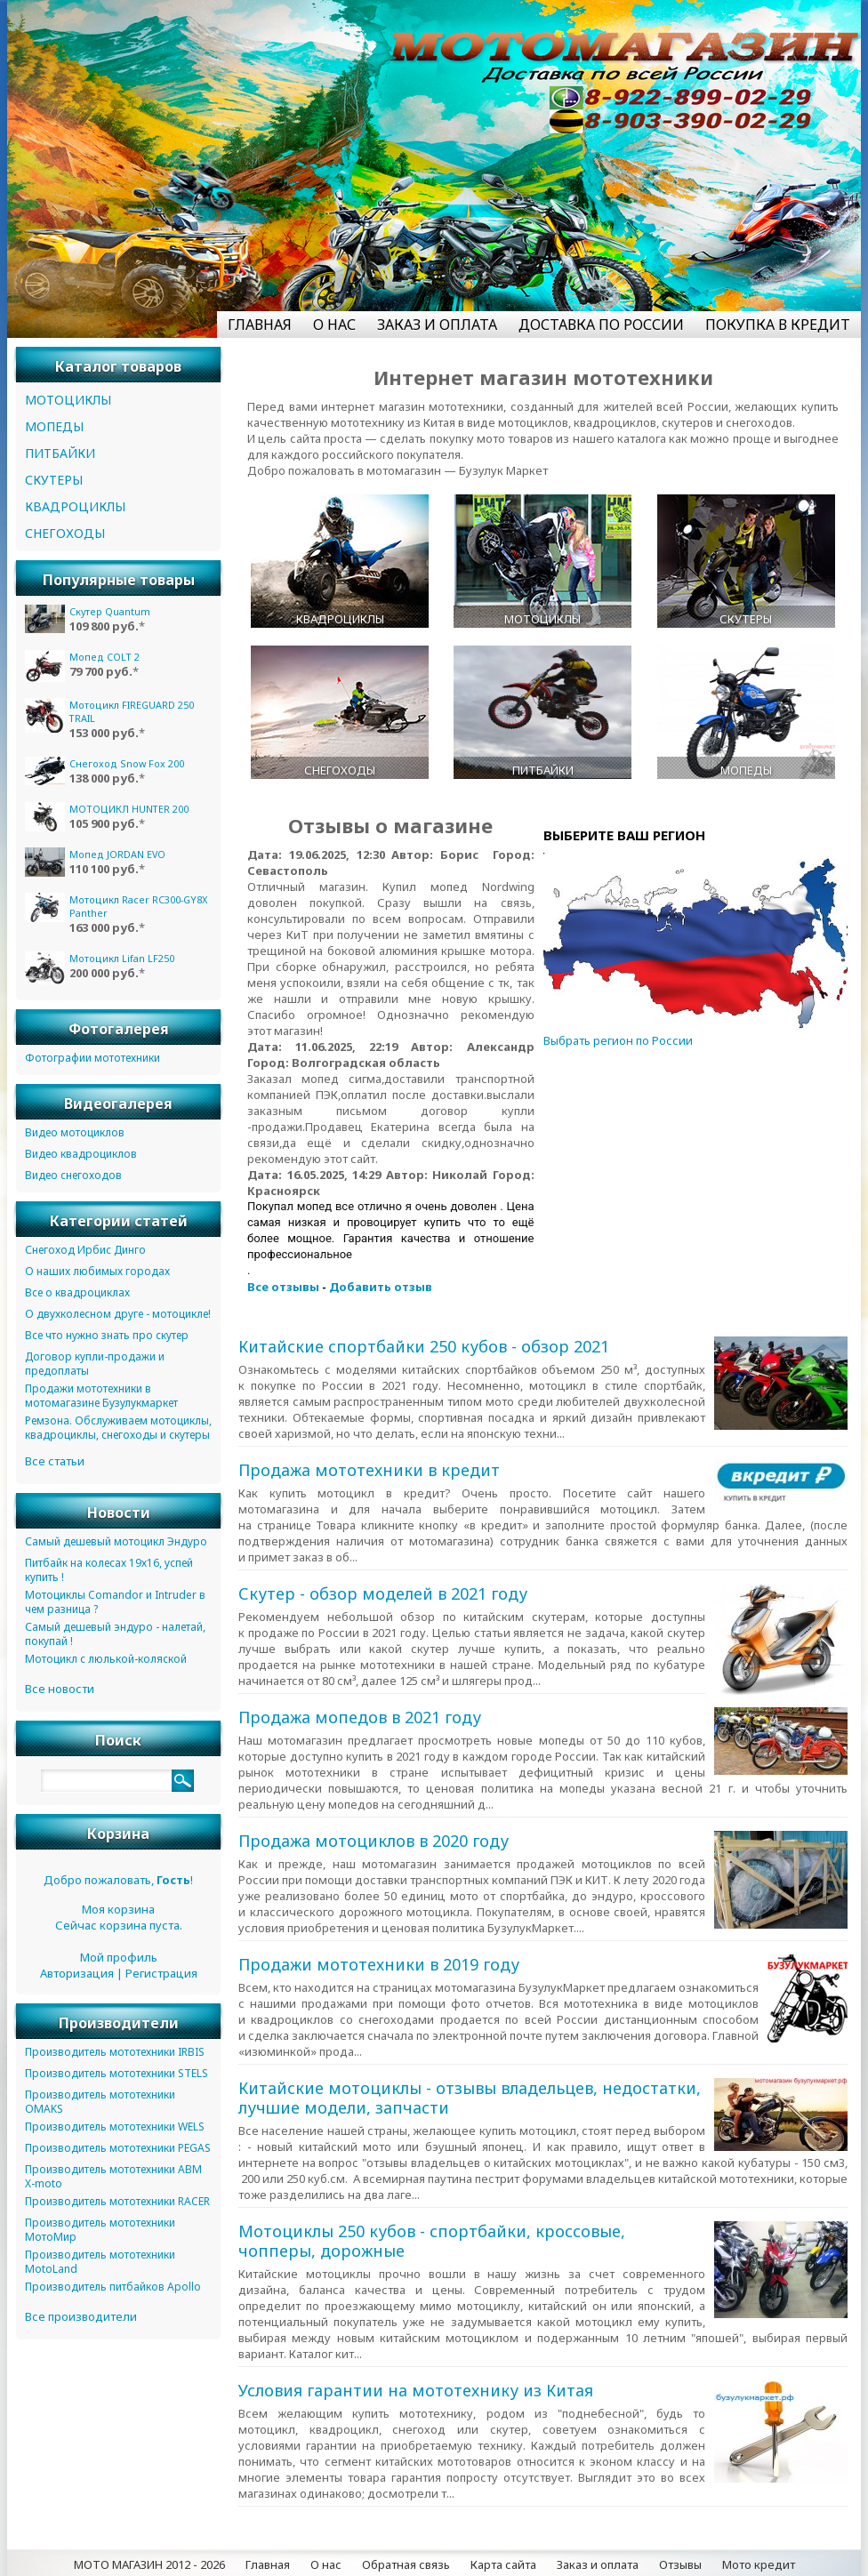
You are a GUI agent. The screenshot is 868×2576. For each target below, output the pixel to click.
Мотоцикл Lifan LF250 (121, 958)
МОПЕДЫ (54, 426)
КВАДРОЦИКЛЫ (75, 506)
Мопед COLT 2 (104, 656)
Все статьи (54, 1461)
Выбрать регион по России (618, 1040)
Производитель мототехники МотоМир (100, 2229)
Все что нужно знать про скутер (107, 1335)
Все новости (59, 1689)
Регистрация (161, 1973)
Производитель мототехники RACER (117, 2201)
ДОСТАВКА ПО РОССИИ (601, 324)
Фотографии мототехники (92, 1057)
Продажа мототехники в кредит (369, 1470)
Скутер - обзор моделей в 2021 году (382, 1593)
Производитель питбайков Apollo (113, 2286)
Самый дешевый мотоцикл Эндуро (116, 1541)
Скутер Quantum (109, 611)
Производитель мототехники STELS (116, 2073)
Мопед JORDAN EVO (117, 854)
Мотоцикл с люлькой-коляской (106, 1658)
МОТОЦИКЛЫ (68, 399)
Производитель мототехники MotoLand (100, 2261)
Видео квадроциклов (81, 1153)
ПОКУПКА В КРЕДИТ (777, 324)
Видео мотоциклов (75, 1132)
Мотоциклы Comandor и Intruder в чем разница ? (115, 1602)
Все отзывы (283, 1287)
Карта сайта (503, 2564)
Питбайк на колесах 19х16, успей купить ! (109, 1570)
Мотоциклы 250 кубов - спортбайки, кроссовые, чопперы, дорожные (431, 2240)
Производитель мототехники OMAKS (100, 2101)
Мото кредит (758, 2564)
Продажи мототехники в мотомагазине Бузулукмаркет (101, 1395)
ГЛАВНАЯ (260, 324)
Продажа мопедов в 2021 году (359, 1717)
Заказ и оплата (598, 2564)
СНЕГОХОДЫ (65, 533)
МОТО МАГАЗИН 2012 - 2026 (149, 2564)
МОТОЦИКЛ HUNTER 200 (129, 808)
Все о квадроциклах (77, 1292)
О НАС (334, 324)
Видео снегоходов (73, 1175)
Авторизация (77, 1973)
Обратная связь (406, 2564)
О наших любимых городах (97, 1271)
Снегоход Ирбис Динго (85, 1249)
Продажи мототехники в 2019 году (378, 1964)
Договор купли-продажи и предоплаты (95, 1363)
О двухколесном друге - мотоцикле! (118, 1313)
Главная (267, 2564)
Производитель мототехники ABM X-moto (113, 2176)
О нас (326, 2564)
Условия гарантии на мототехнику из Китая (415, 2390)
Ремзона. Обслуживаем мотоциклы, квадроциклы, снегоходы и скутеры (118, 1427)
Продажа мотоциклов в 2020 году (373, 1840)
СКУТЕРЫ (54, 479)
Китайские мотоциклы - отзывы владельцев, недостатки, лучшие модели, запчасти (469, 2097)
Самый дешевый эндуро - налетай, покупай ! (115, 1634)
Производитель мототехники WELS (115, 2126)
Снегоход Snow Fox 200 (126, 763)
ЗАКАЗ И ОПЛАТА (437, 324)
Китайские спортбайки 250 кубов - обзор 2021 (423, 1346)
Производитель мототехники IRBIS (115, 2051)
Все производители (81, 2316)
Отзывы (680, 2564)
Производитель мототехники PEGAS (118, 2147)
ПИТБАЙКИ (60, 453)
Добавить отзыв (380, 1287)
